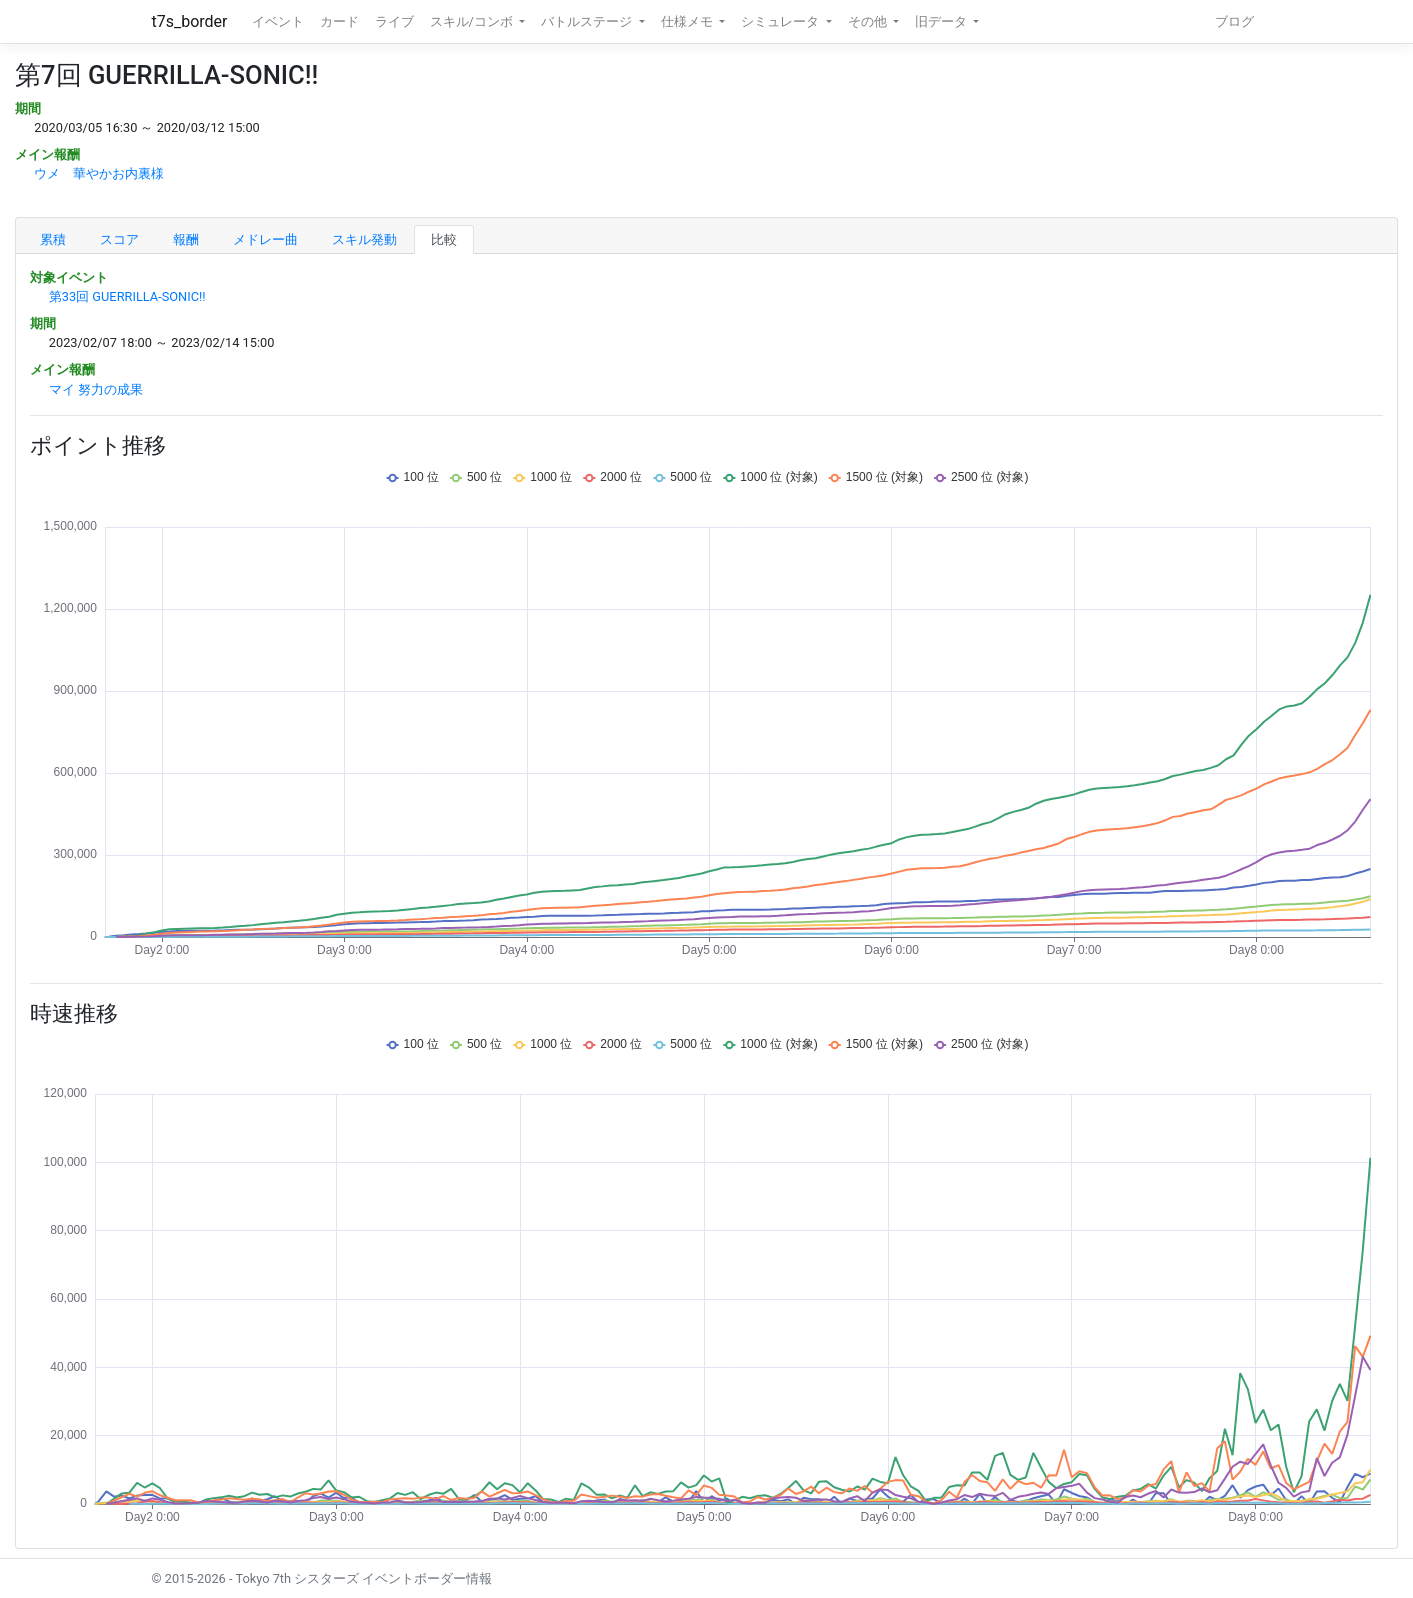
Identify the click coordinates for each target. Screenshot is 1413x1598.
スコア (119, 239)
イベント (278, 21)
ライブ (394, 21)
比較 (444, 239)
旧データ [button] (942, 21)
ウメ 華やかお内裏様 (99, 173)
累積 (53, 239)
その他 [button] (869, 21)
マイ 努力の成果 (96, 389)
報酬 (186, 239)
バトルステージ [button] (588, 21)
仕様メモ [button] (688, 21)
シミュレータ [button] (781, 21)
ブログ (1234, 21)
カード (339, 21)
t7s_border (190, 21)
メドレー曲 (265, 239)
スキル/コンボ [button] (473, 21)
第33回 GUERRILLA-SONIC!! (127, 296)
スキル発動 (364, 239)
